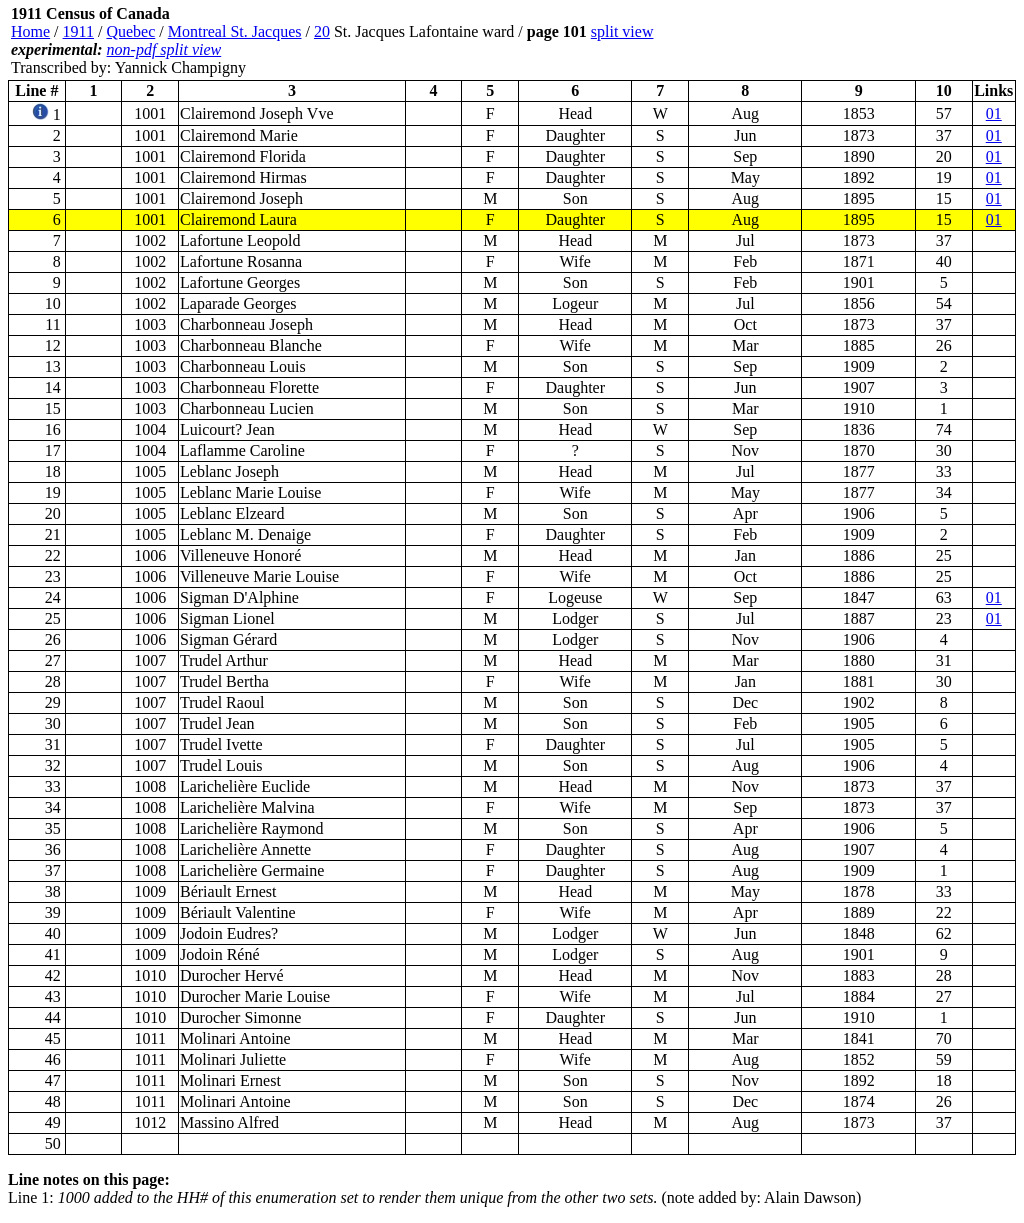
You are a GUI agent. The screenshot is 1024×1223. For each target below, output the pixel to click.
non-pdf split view (164, 49)
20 (322, 31)
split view (622, 31)
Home (30, 31)
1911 (78, 31)
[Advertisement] (896, 41)
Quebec (130, 31)
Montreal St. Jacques (235, 31)
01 (994, 113)
